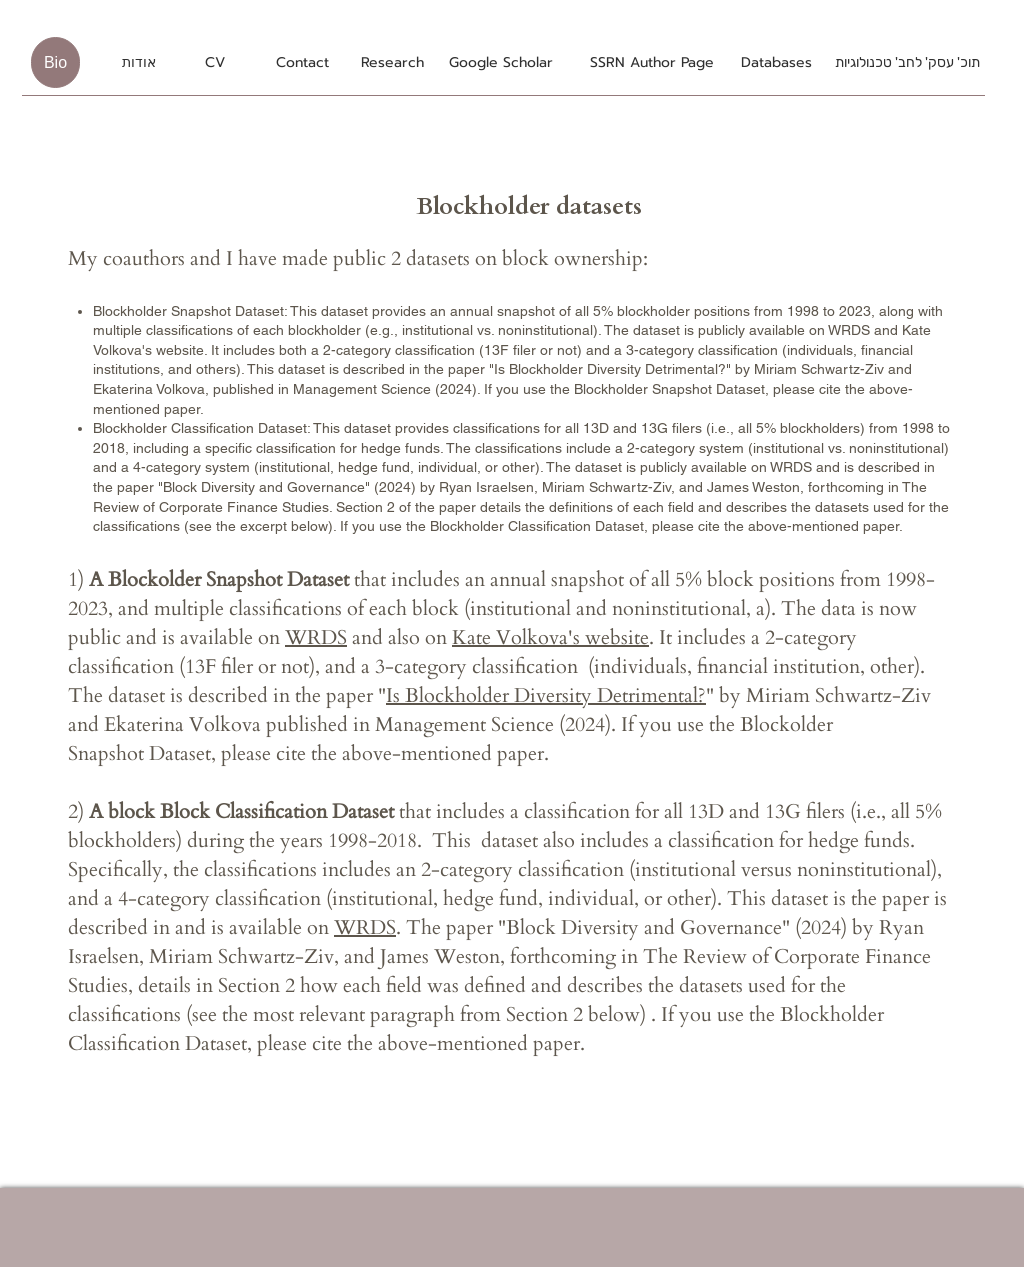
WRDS (316, 637)
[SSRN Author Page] (652, 62)
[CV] (214, 62)
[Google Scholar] (501, 62)
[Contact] (302, 62)
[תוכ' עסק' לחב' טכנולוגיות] (907, 62)
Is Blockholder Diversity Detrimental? (546, 695)
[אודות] (139, 62)
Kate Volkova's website (550, 637)
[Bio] (55, 62)
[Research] (392, 62)
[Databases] (776, 62)
